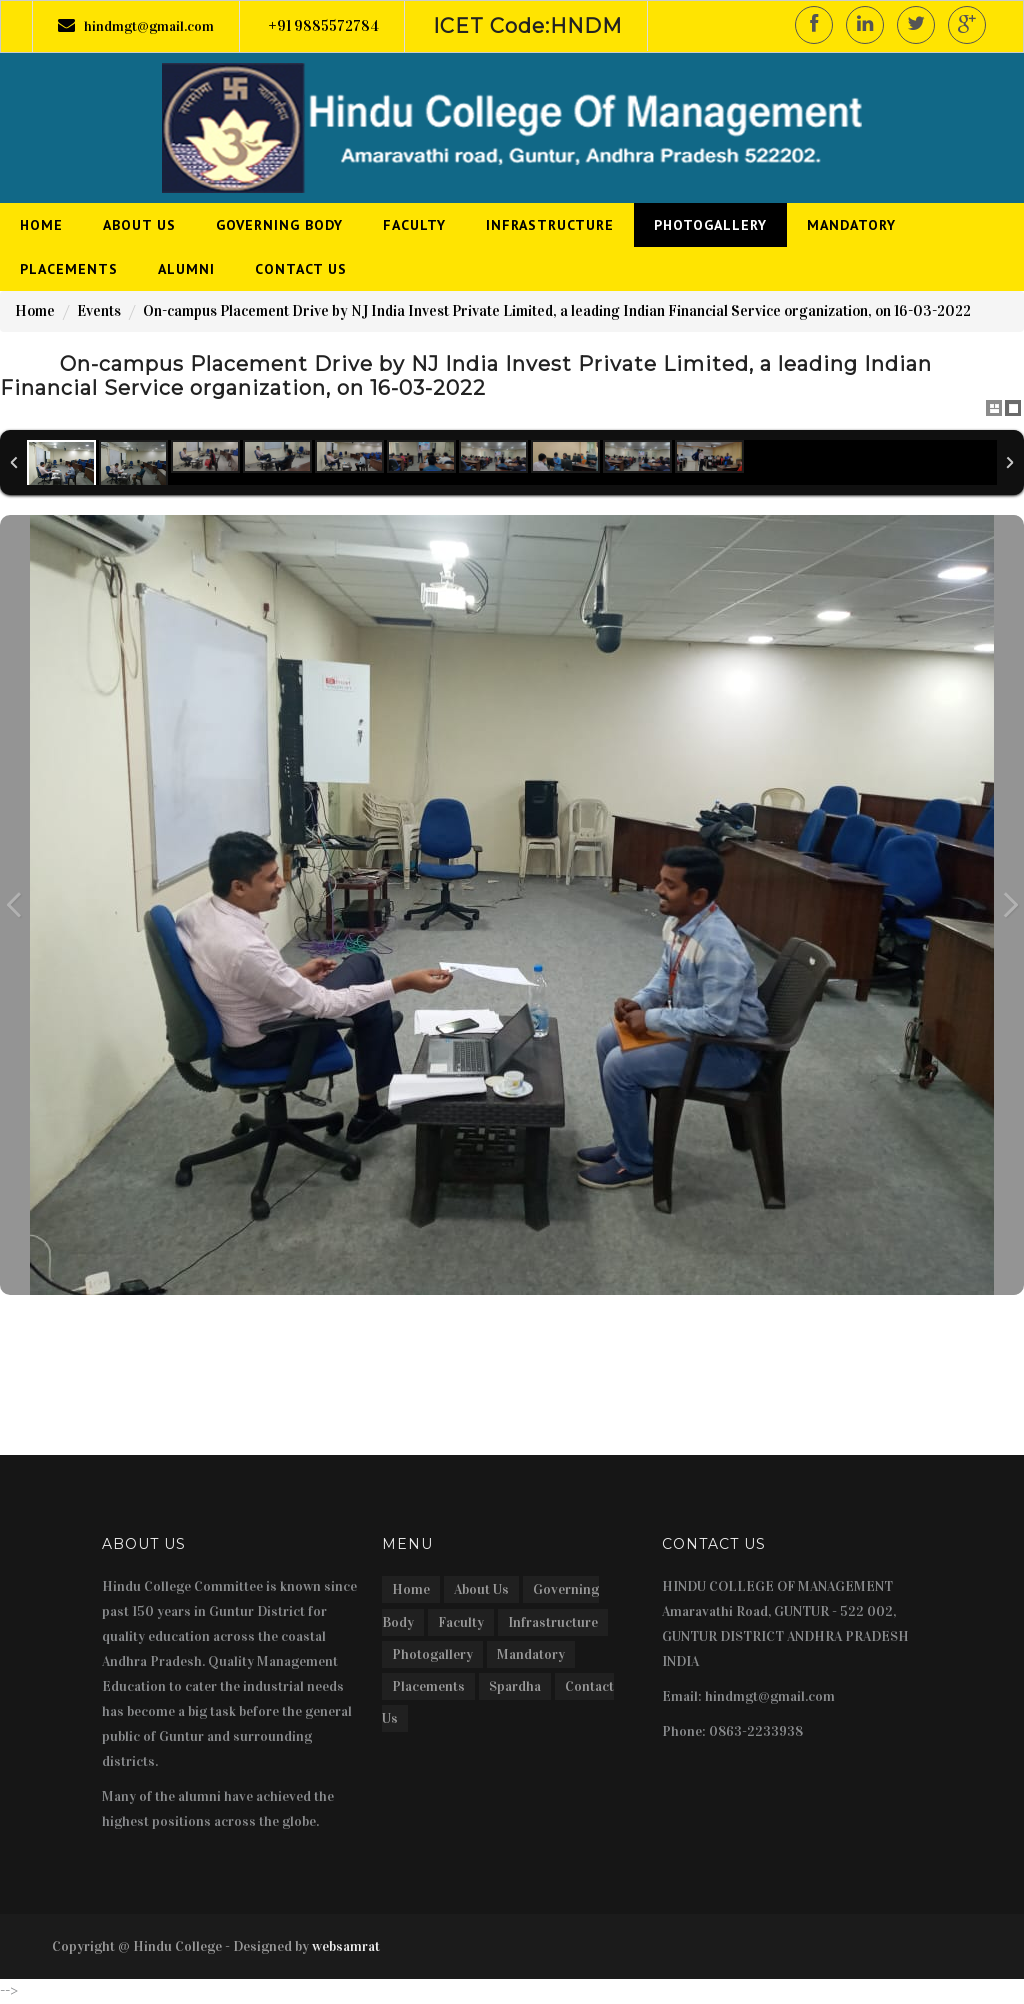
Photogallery (432, 1654)
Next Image (1010, 905)
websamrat (346, 1946)
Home (35, 311)
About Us (481, 1589)
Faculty (461, 1622)
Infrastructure (553, 1622)
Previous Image (14, 905)
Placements (428, 1686)
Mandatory (531, 1654)
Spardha (515, 1686)
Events (99, 311)
